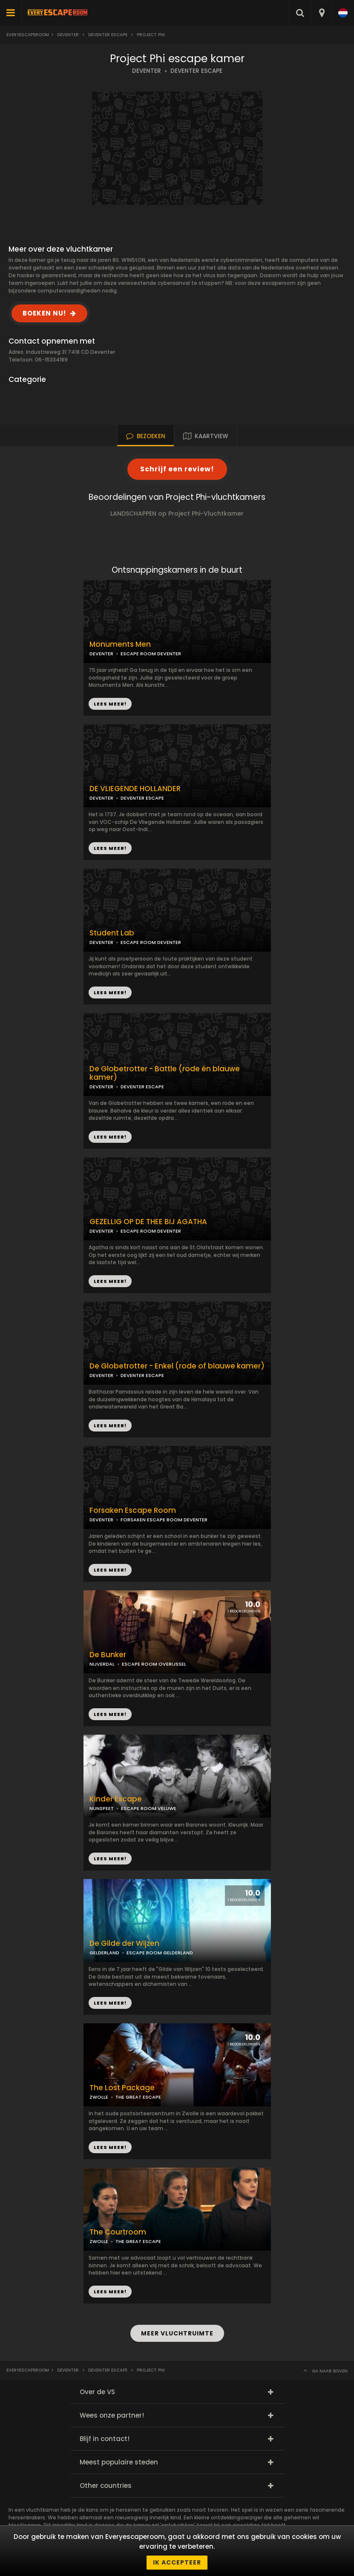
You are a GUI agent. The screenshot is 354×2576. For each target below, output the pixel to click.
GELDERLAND (104, 1952)
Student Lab (111, 933)
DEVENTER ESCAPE (196, 71)
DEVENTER (146, 71)
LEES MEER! (110, 848)
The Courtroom (117, 2232)
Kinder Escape (115, 1799)
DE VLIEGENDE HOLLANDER (135, 788)
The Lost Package (122, 2087)
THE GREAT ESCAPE (138, 2097)
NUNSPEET (101, 1808)
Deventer (68, 35)
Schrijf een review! (177, 469)
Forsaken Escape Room (132, 1510)
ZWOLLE (98, 2097)
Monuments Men (120, 644)
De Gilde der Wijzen (124, 1943)
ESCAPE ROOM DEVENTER (151, 653)
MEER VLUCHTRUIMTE (177, 2333)
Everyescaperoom (27, 35)
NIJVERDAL (102, 1664)
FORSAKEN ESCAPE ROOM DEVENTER (164, 1519)
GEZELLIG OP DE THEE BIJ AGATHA (148, 1221)
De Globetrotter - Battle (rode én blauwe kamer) (164, 1073)
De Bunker (107, 1654)
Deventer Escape (107, 35)
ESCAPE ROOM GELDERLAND (160, 1952)
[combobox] (321, 13)
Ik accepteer (177, 2562)
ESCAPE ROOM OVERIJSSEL (154, 1664)
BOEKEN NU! (44, 313)
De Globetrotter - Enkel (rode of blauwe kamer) (177, 1366)
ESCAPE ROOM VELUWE (148, 1808)
